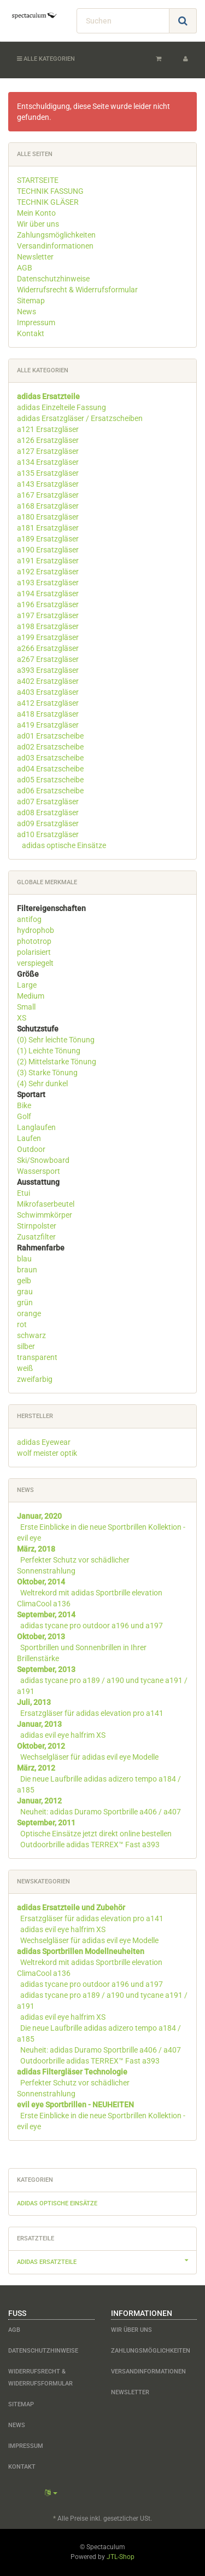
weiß (25, 1368)
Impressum (36, 322)
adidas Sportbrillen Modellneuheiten (80, 1951)
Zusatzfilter (36, 1236)
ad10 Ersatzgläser (48, 834)
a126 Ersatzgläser (48, 440)
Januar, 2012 (39, 1800)
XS (21, 1017)
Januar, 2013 (39, 1724)
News (26, 311)
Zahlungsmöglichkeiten (56, 234)
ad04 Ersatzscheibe (50, 768)
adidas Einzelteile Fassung (61, 407)
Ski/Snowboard (43, 1160)
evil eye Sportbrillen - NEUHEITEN (75, 2104)
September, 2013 (46, 1669)
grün (25, 1302)
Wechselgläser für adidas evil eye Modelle (89, 1757)
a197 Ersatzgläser (48, 615)
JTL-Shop (120, 2557)
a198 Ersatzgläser (48, 626)
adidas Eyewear (44, 1442)
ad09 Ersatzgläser (48, 823)
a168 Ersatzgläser (48, 506)
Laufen (29, 1138)
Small (26, 1006)
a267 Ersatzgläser (48, 659)
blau (24, 1258)
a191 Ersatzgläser (48, 560)
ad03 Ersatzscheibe (50, 757)
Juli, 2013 (34, 1702)
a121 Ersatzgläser (48, 429)
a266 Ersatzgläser (48, 648)
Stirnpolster (36, 1225)
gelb (24, 1280)
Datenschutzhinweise (53, 278)
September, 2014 (46, 1614)
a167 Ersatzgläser (48, 495)
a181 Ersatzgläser (48, 527)
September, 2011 (46, 1822)
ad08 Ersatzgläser (48, 812)
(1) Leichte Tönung (48, 1050)
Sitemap (31, 300)
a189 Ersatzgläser (48, 538)
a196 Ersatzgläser (48, 604)
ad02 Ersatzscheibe (50, 746)
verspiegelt (35, 963)
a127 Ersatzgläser (48, 451)
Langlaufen (36, 1127)
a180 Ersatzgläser (48, 516)
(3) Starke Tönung (47, 1072)
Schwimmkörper (44, 1215)
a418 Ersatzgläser (48, 714)
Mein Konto (36, 213)
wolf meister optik (47, 1453)
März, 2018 (36, 1549)
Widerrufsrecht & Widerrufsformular (77, 289)
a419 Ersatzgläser (48, 725)
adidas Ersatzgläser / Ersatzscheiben (80, 418)
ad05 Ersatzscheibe (50, 779)
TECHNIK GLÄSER (48, 202)
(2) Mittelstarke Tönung (56, 1061)
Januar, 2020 (39, 1516)
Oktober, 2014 (41, 1581)
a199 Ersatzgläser (48, 637)
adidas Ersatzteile (106, 2260)
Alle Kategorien (46, 58)
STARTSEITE (37, 180)
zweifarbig (34, 1379)
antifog (29, 919)
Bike (24, 1105)
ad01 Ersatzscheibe (50, 735)
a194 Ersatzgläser (48, 593)
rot (22, 1324)
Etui (23, 1193)
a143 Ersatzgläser (48, 484)
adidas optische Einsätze (63, 845)
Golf (24, 1116)
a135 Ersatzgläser (48, 473)
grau (25, 1291)
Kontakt (30, 333)
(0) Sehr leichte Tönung (56, 1039)
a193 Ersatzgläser (48, 582)
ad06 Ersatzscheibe (50, 790)
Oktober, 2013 (41, 1636)
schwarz (31, 1335)
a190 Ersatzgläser (48, 549)
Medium (30, 996)
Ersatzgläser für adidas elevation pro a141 (91, 1713)
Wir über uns (38, 224)
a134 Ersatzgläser (48, 462)
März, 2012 (36, 1768)
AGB (24, 267)
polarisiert (34, 952)
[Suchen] (123, 20)
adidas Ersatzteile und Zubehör (71, 1907)
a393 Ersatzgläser (48, 670)
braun (27, 1269)
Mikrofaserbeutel (45, 1204)
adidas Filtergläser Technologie (72, 2071)
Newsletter (35, 256)
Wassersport (38, 1171)
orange (29, 1313)
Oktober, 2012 (41, 1746)
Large (27, 985)
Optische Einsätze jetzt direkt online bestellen (96, 1833)
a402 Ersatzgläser (48, 681)
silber (26, 1346)
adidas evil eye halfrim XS (63, 1735)
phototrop (34, 941)
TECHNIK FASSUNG (50, 191)
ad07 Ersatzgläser (48, 801)
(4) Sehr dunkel (42, 1083)
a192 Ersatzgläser (48, 571)
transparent (37, 1357)
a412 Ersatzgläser (48, 703)
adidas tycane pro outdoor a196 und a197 (91, 1625)
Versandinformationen (55, 245)
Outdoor (31, 1149)
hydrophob (35, 930)
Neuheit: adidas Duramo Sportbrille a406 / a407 (100, 1811)
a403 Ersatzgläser (48, 692)
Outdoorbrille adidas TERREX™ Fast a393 (90, 1844)
